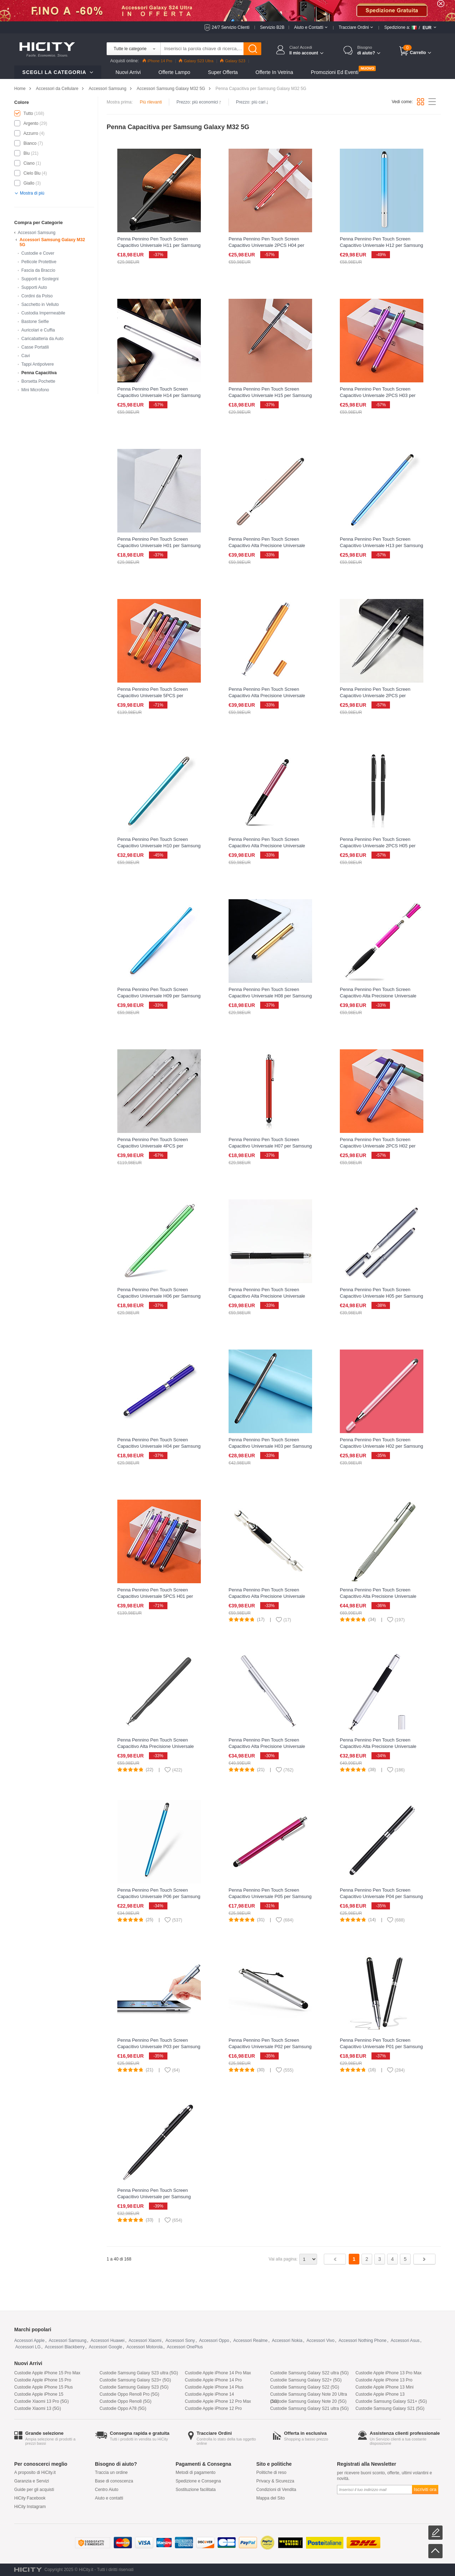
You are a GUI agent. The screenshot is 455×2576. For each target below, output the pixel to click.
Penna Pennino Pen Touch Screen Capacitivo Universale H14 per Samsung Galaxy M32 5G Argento (158, 395)
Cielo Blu (32, 173)
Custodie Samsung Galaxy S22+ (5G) (306, 2380)
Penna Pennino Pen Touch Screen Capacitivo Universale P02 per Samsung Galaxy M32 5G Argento (270, 2046)
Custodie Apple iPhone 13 (380, 2394)
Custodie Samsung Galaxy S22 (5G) (304, 2387)
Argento (30, 123)
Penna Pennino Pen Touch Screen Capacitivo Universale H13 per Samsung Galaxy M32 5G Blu (381, 545)
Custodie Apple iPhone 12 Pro (213, 2408)
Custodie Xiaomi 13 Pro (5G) (41, 2401)
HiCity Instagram (30, 2506)
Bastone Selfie (35, 321)
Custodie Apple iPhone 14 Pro (213, 2380)
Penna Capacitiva (39, 372)
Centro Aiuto (106, 2489)
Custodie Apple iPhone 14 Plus (214, 2387)
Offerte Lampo (174, 72)
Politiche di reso (271, 2472)
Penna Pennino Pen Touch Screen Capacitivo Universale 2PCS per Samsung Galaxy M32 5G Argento (375, 696)
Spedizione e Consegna (198, 2481)
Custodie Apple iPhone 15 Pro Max (47, 2372)
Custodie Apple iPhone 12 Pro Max (218, 2401)
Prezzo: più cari (252, 102)
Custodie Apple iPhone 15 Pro (42, 2380)
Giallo (28, 183)
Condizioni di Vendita (276, 2489)
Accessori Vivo (320, 2340)
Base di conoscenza (114, 2481)
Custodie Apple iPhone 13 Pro (383, 2380)
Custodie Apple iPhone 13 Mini (384, 2387)
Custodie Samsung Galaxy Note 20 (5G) (308, 2401)
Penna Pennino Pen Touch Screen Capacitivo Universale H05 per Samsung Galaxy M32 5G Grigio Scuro (381, 1296)
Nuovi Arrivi (128, 72)
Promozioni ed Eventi (334, 72)
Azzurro (30, 133)
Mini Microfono (35, 389)
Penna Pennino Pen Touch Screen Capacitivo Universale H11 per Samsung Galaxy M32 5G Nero (158, 245)
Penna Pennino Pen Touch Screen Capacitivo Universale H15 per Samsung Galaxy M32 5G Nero (270, 395)
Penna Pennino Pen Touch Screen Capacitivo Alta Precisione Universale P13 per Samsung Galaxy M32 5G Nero (158, 1746)
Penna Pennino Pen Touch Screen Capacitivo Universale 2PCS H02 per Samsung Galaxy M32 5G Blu (378, 1146)
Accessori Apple (29, 2340)
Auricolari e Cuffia (38, 330)
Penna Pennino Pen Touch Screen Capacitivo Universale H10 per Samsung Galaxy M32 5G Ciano (158, 846)
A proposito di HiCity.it (35, 2472)
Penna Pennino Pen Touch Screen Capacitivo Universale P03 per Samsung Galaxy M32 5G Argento (158, 2046)
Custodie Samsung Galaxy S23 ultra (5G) (139, 2372)
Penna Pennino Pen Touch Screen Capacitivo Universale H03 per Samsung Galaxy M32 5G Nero (270, 1446)
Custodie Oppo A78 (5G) (123, 2408)
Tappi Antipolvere (37, 364)
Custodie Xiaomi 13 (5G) (37, 2408)
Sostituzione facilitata (196, 2489)
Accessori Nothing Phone (363, 2340)
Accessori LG (28, 2346)
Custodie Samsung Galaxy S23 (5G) (134, 2387)
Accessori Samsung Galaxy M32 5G (170, 88)
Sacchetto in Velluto (40, 304)
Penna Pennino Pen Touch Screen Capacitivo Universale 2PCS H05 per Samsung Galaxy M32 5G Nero (378, 846)
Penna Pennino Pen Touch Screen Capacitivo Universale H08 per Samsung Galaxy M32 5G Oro (270, 996)
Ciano (28, 163)
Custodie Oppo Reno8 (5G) (125, 2401)
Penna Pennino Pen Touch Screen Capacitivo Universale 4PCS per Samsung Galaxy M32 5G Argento (152, 1146)
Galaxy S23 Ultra (196, 61)
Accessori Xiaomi (145, 2340)
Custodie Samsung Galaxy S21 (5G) (389, 2408)
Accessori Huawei (107, 2340)
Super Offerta (223, 72)
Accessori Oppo (214, 2340)
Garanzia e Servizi (31, 2481)
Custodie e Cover (37, 253)
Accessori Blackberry (65, 2346)
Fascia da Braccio (38, 270)
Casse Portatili (35, 347)
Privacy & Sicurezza (275, 2481)
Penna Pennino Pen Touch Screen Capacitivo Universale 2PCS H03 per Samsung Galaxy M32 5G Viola (378, 395)
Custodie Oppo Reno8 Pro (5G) (129, 2394)
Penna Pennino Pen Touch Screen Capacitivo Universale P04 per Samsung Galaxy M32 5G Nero (381, 1896)
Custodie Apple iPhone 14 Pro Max (218, 2372)
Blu (26, 153)
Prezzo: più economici (198, 102)
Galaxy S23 (232, 61)
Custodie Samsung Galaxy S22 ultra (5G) (309, 2372)
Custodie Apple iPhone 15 (38, 2394)
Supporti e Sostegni (40, 278)
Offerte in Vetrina (274, 72)
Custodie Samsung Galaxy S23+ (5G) (135, 2380)
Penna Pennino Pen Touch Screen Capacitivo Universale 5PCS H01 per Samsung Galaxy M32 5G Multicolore (155, 1596)
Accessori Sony (180, 2340)
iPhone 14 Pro (157, 61)
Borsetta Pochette (38, 381)
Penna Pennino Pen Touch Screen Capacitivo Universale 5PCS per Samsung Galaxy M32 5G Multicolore (155, 696)
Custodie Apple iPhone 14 (209, 2394)
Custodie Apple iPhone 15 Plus (43, 2387)
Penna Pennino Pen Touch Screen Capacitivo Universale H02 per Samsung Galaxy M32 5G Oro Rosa (381, 1446)
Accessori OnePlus (185, 2346)
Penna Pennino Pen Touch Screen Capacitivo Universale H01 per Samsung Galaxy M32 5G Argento (158, 545)
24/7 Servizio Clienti (231, 27)
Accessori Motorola (144, 2346)
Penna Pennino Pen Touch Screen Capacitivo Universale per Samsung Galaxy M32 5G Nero (154, 2197)
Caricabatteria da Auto (42, 338)
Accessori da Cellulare (57, 88)
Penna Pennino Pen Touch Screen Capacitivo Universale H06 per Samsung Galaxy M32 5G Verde (158, 1296)
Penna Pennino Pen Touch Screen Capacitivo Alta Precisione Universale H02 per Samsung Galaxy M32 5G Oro (268, 696)
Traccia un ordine (111, 2472)
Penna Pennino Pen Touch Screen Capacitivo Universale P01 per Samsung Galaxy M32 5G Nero (381, 2046)
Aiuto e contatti (109, 2498)
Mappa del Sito (270, 2498)
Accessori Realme (250, 2340)
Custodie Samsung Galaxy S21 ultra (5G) (309, 2408)
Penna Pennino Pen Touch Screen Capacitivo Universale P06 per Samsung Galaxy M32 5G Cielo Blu (158, 1896)
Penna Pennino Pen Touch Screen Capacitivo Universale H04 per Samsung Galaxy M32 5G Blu (158, 1446)
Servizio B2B (272, 27)
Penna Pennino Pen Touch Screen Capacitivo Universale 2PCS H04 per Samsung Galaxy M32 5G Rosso (266, 245)
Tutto (28, 113)
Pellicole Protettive (39, 261)
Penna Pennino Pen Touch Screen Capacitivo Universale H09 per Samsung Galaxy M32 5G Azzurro (158, 996)
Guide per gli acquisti (34, 2489)
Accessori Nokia (287, 2340)
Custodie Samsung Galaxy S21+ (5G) (391, 2401)
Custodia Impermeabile (43, 313)
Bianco (30, 143)
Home (20, 88)
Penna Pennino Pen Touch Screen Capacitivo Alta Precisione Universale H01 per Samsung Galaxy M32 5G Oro (268, 545)
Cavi (25, 355)
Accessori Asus (405, 2340)
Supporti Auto (34, 287)
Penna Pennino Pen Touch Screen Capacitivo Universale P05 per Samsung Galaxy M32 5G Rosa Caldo (270, 1896)
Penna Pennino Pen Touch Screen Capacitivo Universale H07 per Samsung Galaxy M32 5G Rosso (270, 1146)
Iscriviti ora (425, 2489)
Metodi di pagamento (195, 2472)
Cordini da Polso (37, 295)
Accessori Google (105, 2346)
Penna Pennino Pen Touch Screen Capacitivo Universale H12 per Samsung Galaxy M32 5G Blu (381, 245)
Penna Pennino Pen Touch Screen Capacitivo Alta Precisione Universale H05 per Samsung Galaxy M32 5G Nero (270, 1296)
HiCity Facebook (30, 2498)
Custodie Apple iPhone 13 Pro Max (388, 2372)
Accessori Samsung (107, 88)
